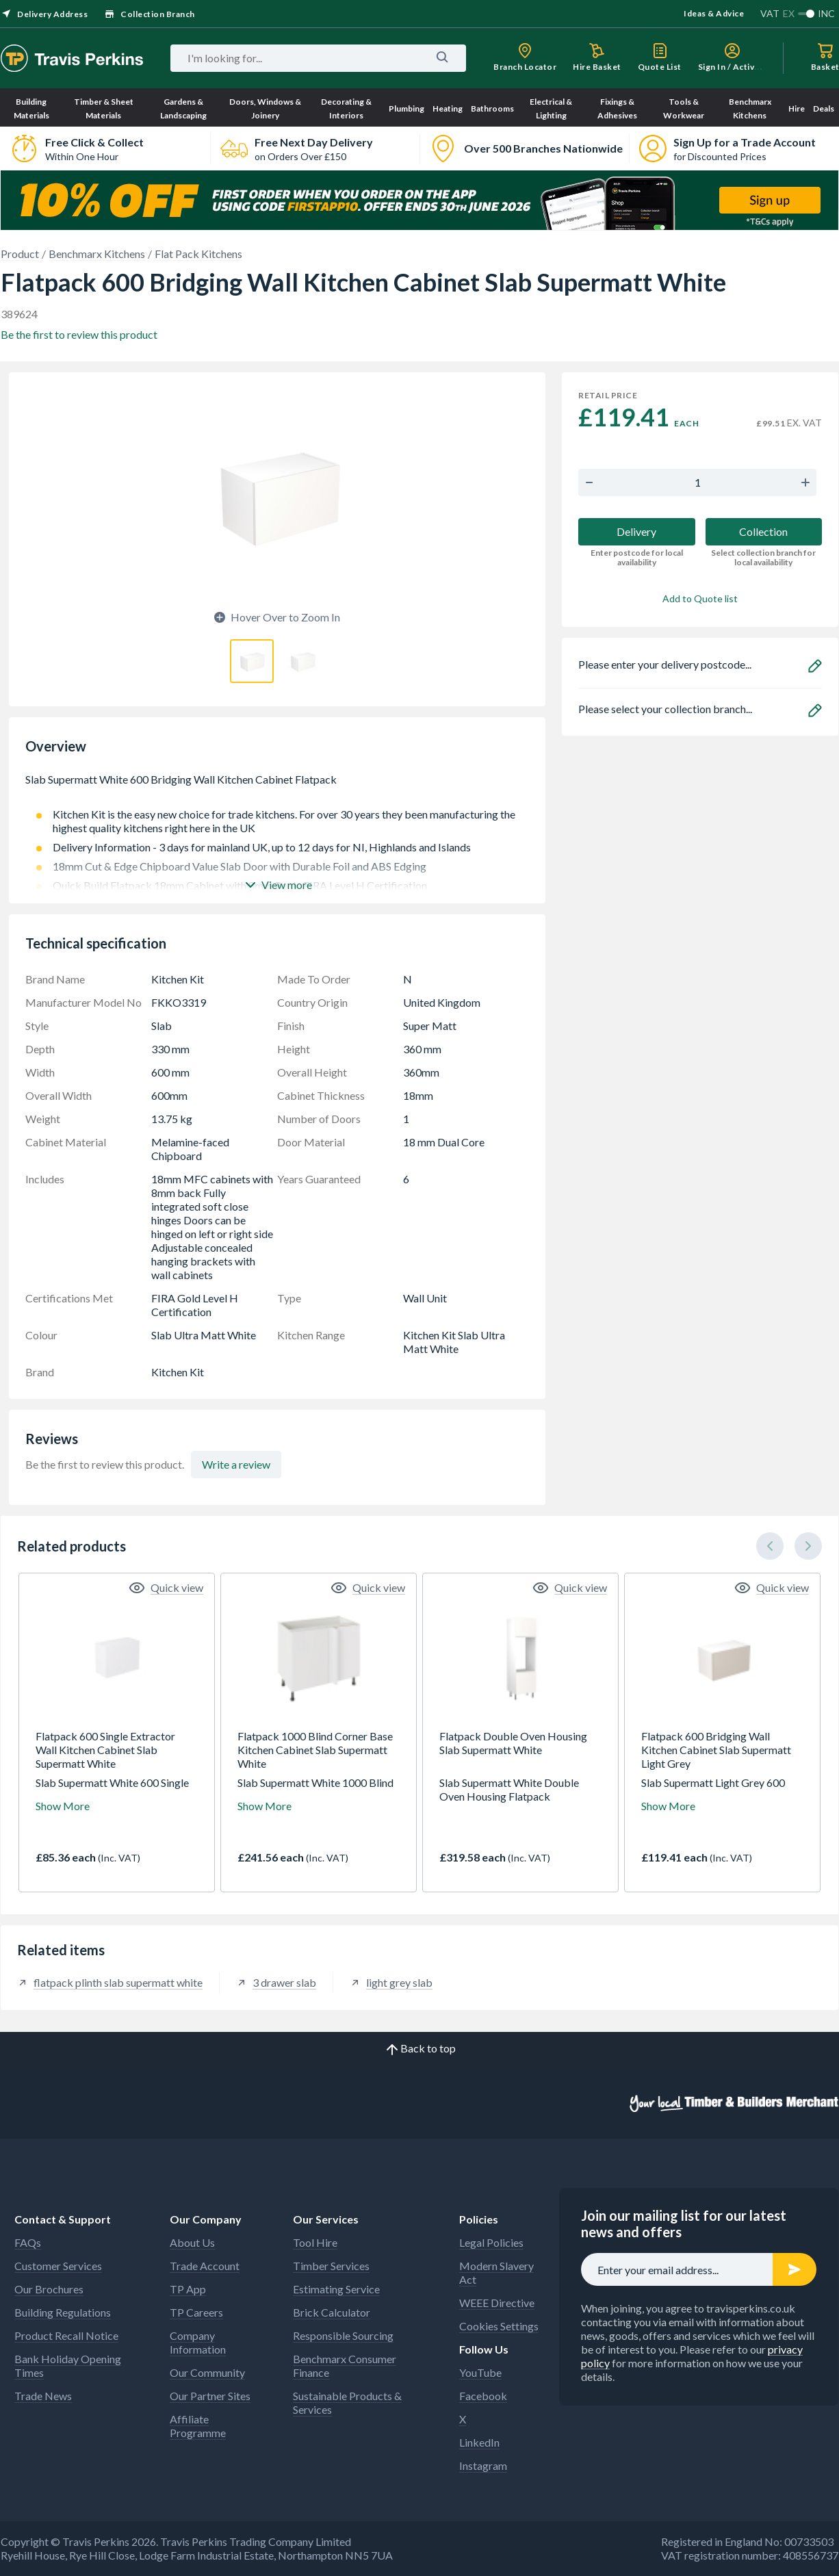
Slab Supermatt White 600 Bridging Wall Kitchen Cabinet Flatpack (277, 786)
